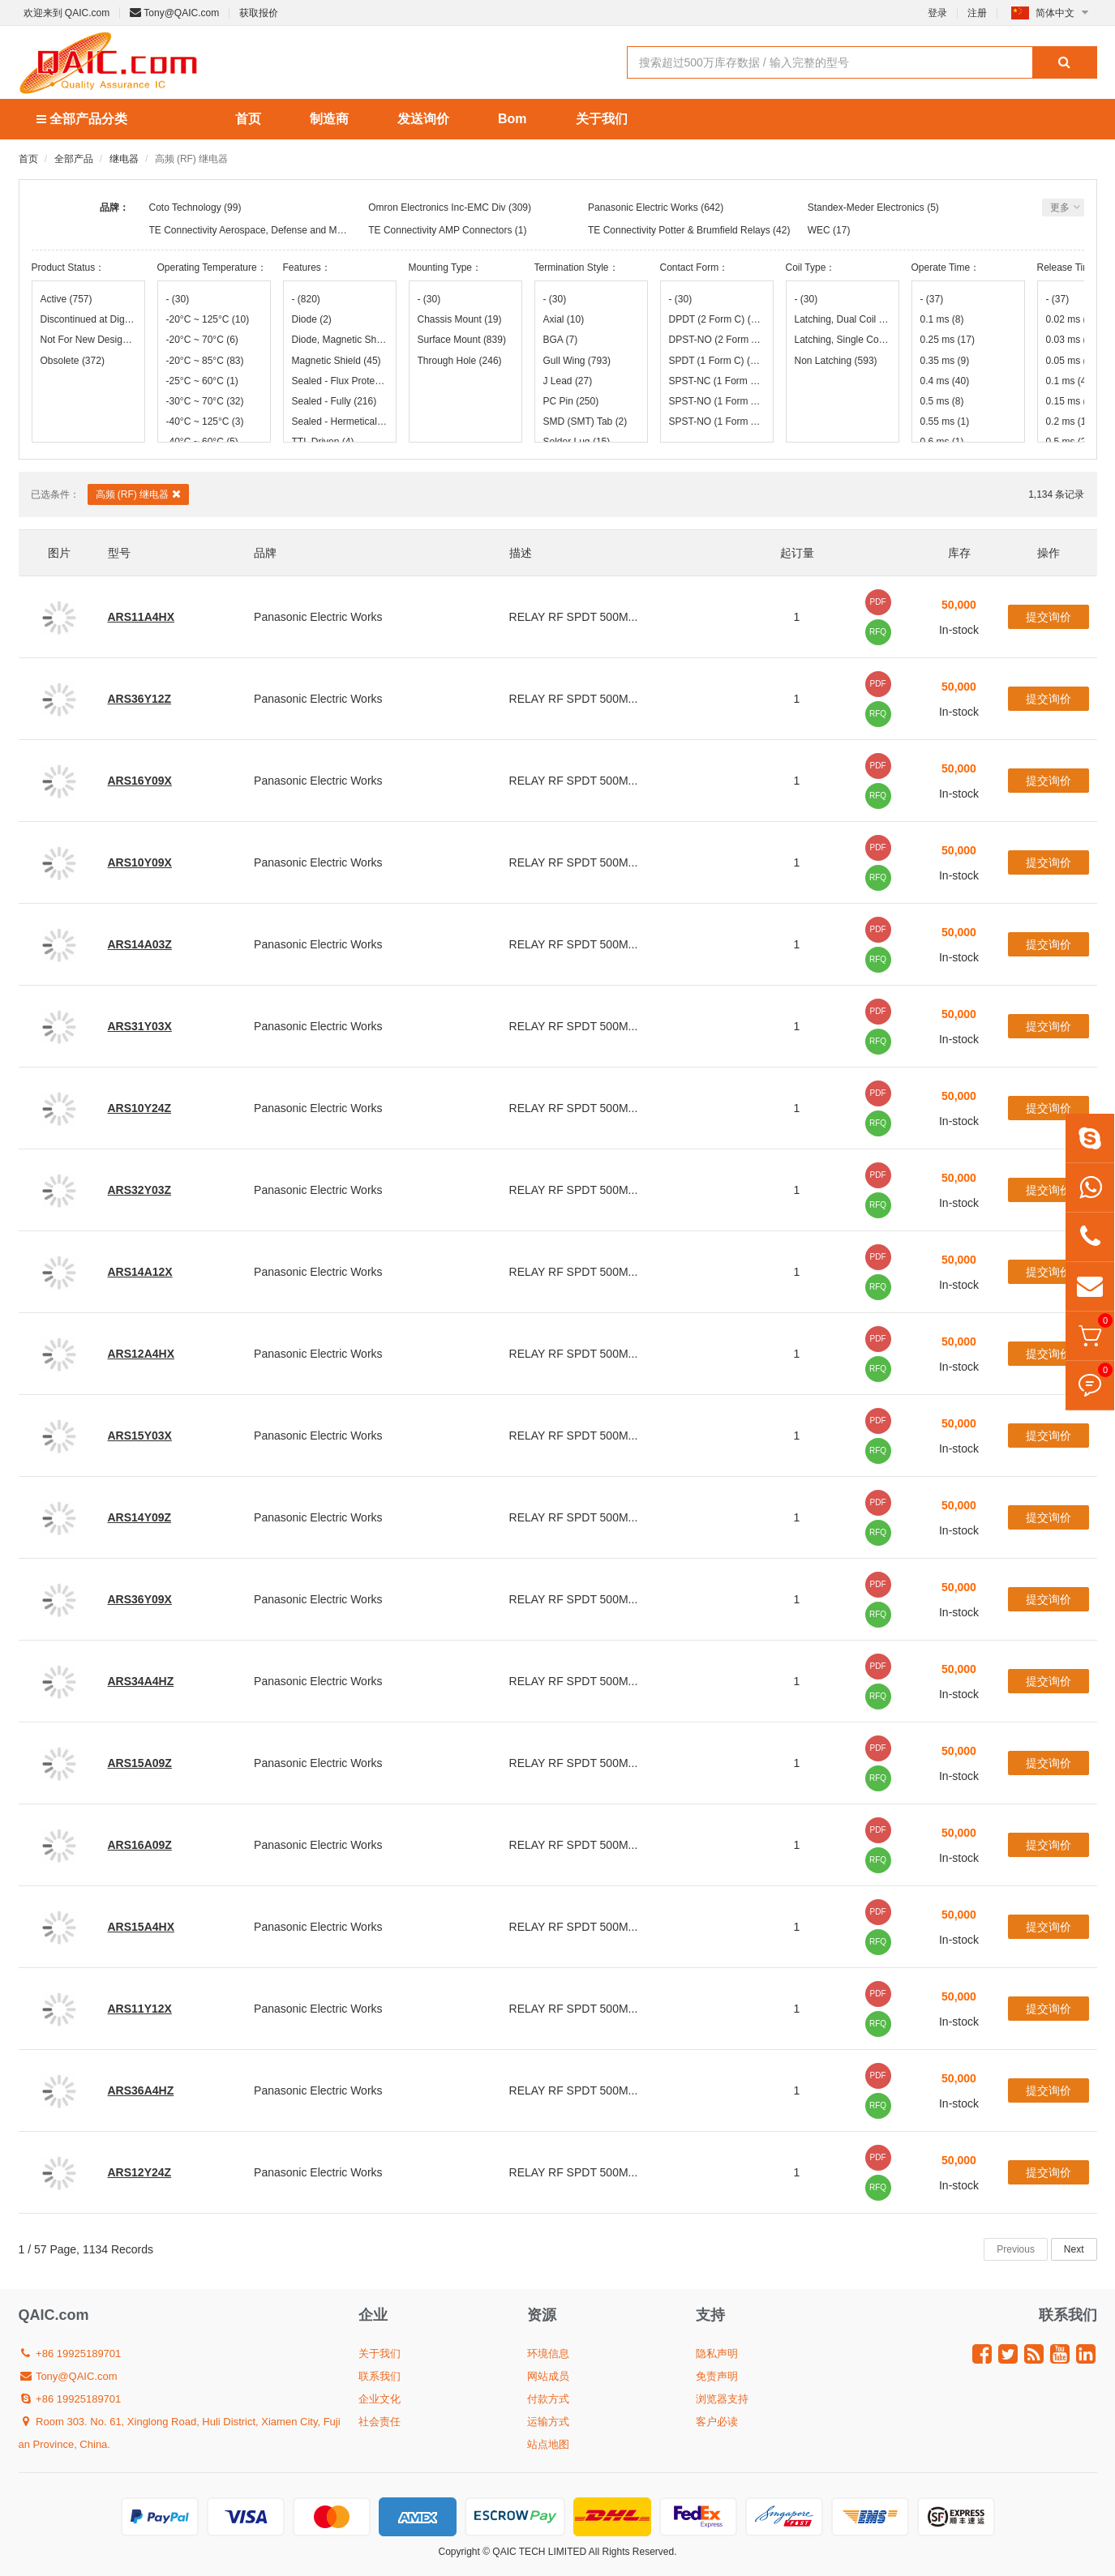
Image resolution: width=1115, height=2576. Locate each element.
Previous (1016, 2249)
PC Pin (571, 401)
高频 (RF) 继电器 (138, 494)
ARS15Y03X (140, 1435)
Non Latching (836, 360)
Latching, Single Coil (842, 339)
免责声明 (717, 2376)
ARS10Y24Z (140, 1108)
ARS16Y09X (140, 780)
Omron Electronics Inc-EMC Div (436, 207)
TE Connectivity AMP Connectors (440, 230)
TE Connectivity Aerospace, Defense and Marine (254, 230)
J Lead (568, 381)
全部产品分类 (81, 119)
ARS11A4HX (141, 616)
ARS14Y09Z (140, 1517)
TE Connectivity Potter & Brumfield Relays (679, 230)
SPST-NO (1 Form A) (717, 401)
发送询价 (423, 119)
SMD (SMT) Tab (585, 421)
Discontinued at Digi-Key (88, 319)
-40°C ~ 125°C (205, 421)
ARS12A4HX (141, 1353)
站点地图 (548, 2444)
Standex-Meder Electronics (866, 207)
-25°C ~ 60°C (202, 381)
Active (66, 299)
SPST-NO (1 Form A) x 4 (717, 421)
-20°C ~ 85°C (205, 360)
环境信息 (548, 2353)
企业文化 (379, 2399)
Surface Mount (462, 339)
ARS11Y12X (140, 2008)
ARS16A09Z (140, 1844)
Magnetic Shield (336, 360)
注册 (977, 13)
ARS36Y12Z (140, 698)
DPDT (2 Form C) (717, 319)
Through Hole (460, 360)
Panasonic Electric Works (643, 207)
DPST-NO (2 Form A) (717, 339)
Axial (564, 319)
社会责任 (379, 2422)
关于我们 (602, 119)
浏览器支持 (722, 2399)
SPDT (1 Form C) (717, 360)
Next (1074, 2249)
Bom (512, 119)
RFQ (877, 631)
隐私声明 (717, 2353)
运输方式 (548, 2422)
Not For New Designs (88, 339)
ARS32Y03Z (140, 1189)
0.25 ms (947, 339)
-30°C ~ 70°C (205, 401)
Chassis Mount (460, 319)
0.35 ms (945, 360)
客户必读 (717, 2422)
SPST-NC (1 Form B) (717, 381)
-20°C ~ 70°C (202, 339)
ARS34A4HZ (141, 1681)
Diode (312, 319)
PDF (878, 601)
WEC (819, 230)
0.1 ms (942, 319)
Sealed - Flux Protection (340, 381)
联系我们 (379, 2376)
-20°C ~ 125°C (208, 319)
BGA (560, 339)
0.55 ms (945, 421)
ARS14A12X (140, 1271)
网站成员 (548, 2376)
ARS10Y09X (140, 862)
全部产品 (73, 159)
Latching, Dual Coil (842, 319)
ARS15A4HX (141, 1926)
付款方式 (548, 2399)
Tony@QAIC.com (174, 13)
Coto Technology (185, 207)
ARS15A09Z (140, 1763)
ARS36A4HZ (141, 2090)
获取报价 (258, 13)
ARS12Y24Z (140, 2172)
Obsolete (73, 360)
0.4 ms (945, 381)
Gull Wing (577, 360)
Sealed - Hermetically (340, 421)
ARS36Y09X (140, 1599)
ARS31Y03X (140, 1026)
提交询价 (1048, 616)
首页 (248, 119)
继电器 (124, 159)
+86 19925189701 (70, 2353)
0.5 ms (942, 401)
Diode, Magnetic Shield (340, 339)
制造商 (329, 119)
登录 (937, 13)
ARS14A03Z (140, 944)
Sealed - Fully (334, 401)
